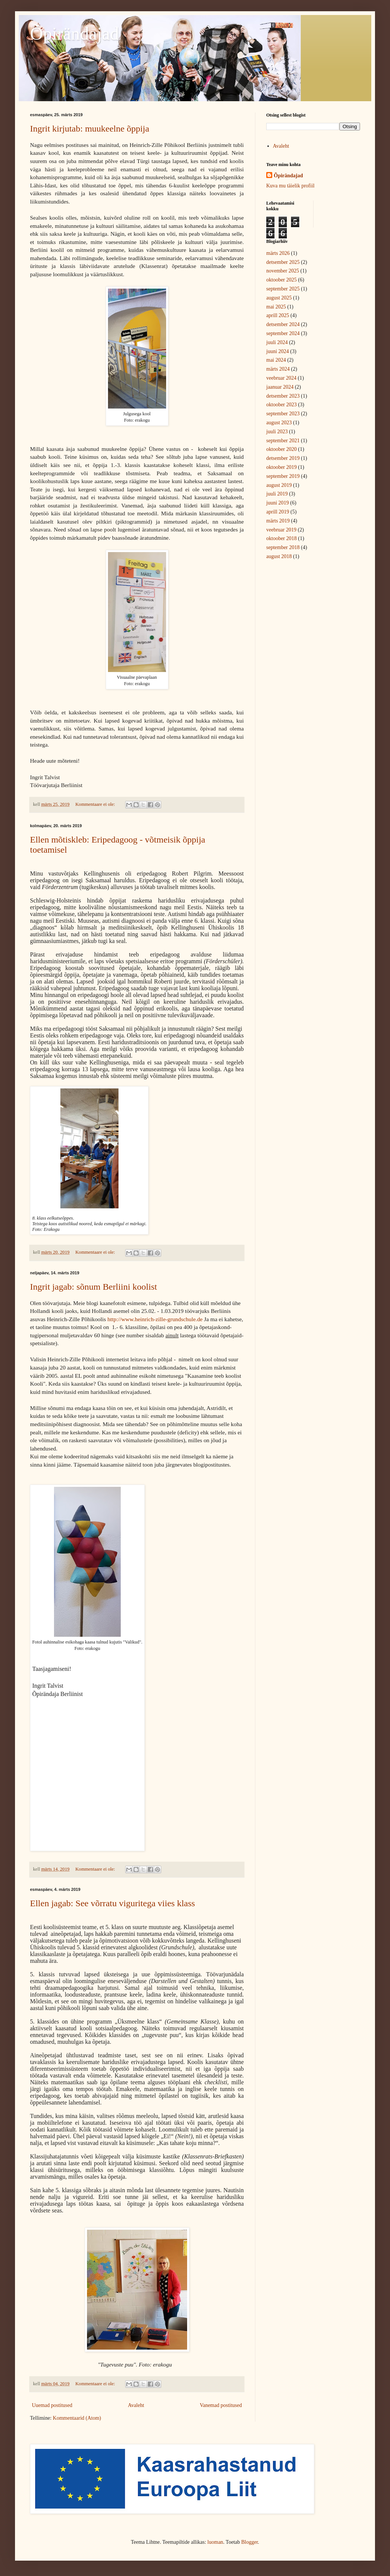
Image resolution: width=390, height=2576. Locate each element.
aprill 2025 (277, 315)
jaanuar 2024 (280, 387)
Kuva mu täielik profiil (290, 186)
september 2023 (283, 413)
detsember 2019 (283, 458)
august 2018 (279, 556)
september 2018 (283, 547)
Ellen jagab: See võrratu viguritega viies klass (112, 1903)
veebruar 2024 (281, 378)
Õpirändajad (74, 33)
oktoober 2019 (281, 467)
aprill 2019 (277, 512)
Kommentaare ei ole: (95, 804)
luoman (215, 2542)
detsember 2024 (283, 324)
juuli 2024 (277, 342)
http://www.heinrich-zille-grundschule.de (154, 1319)
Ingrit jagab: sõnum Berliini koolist (93, 1287)
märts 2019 (278, 521)
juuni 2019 (277, 503)
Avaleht (136, 2405)
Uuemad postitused (52, 2405)
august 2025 (279, 298)
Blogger (249, 2542)
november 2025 (282, 271)
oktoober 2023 (281, 404)
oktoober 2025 (281, 280)
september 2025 (283, 289)
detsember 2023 (283, 396)
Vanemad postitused (221, 2405)
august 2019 (279, 485)
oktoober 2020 (281, 449)
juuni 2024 (277, 351)
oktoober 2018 (281, 538)
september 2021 (283, 440)
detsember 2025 (283, 262)
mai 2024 (276, 360)
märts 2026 (278, 253)
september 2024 (283, 333)
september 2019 (283, 476)
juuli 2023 (277, 431)
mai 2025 (276, 307)
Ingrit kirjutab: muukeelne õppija (89, 128)
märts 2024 (278, 369)
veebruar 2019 (281, 530)
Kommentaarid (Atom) (77, 2418)
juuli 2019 (277, 494)
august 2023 (279, 422)
